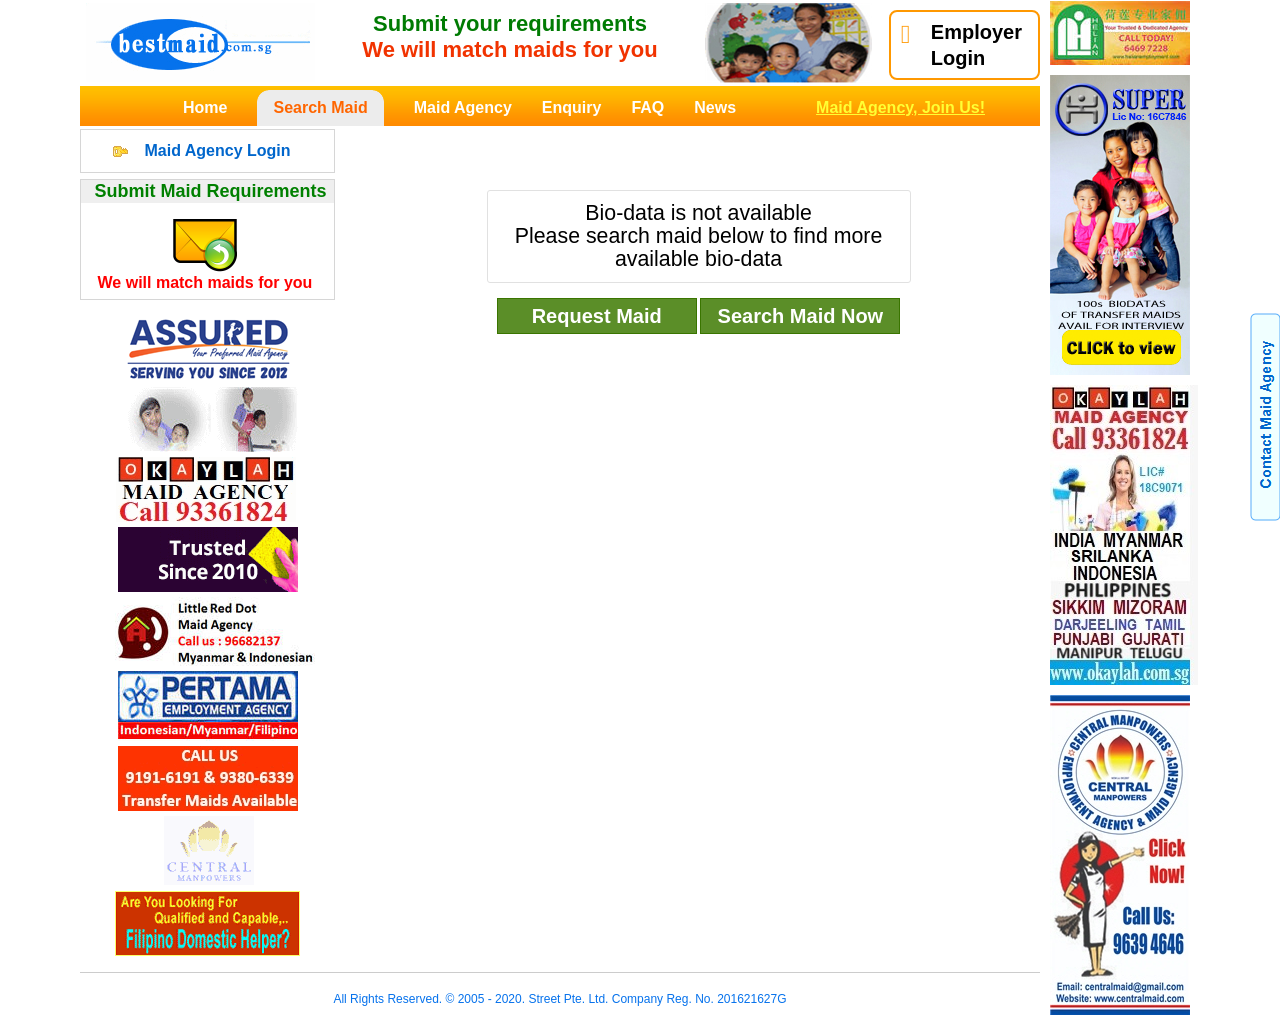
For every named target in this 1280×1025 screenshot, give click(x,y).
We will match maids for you (205, 282)
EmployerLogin (961, 45)
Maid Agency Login (217, 150)
